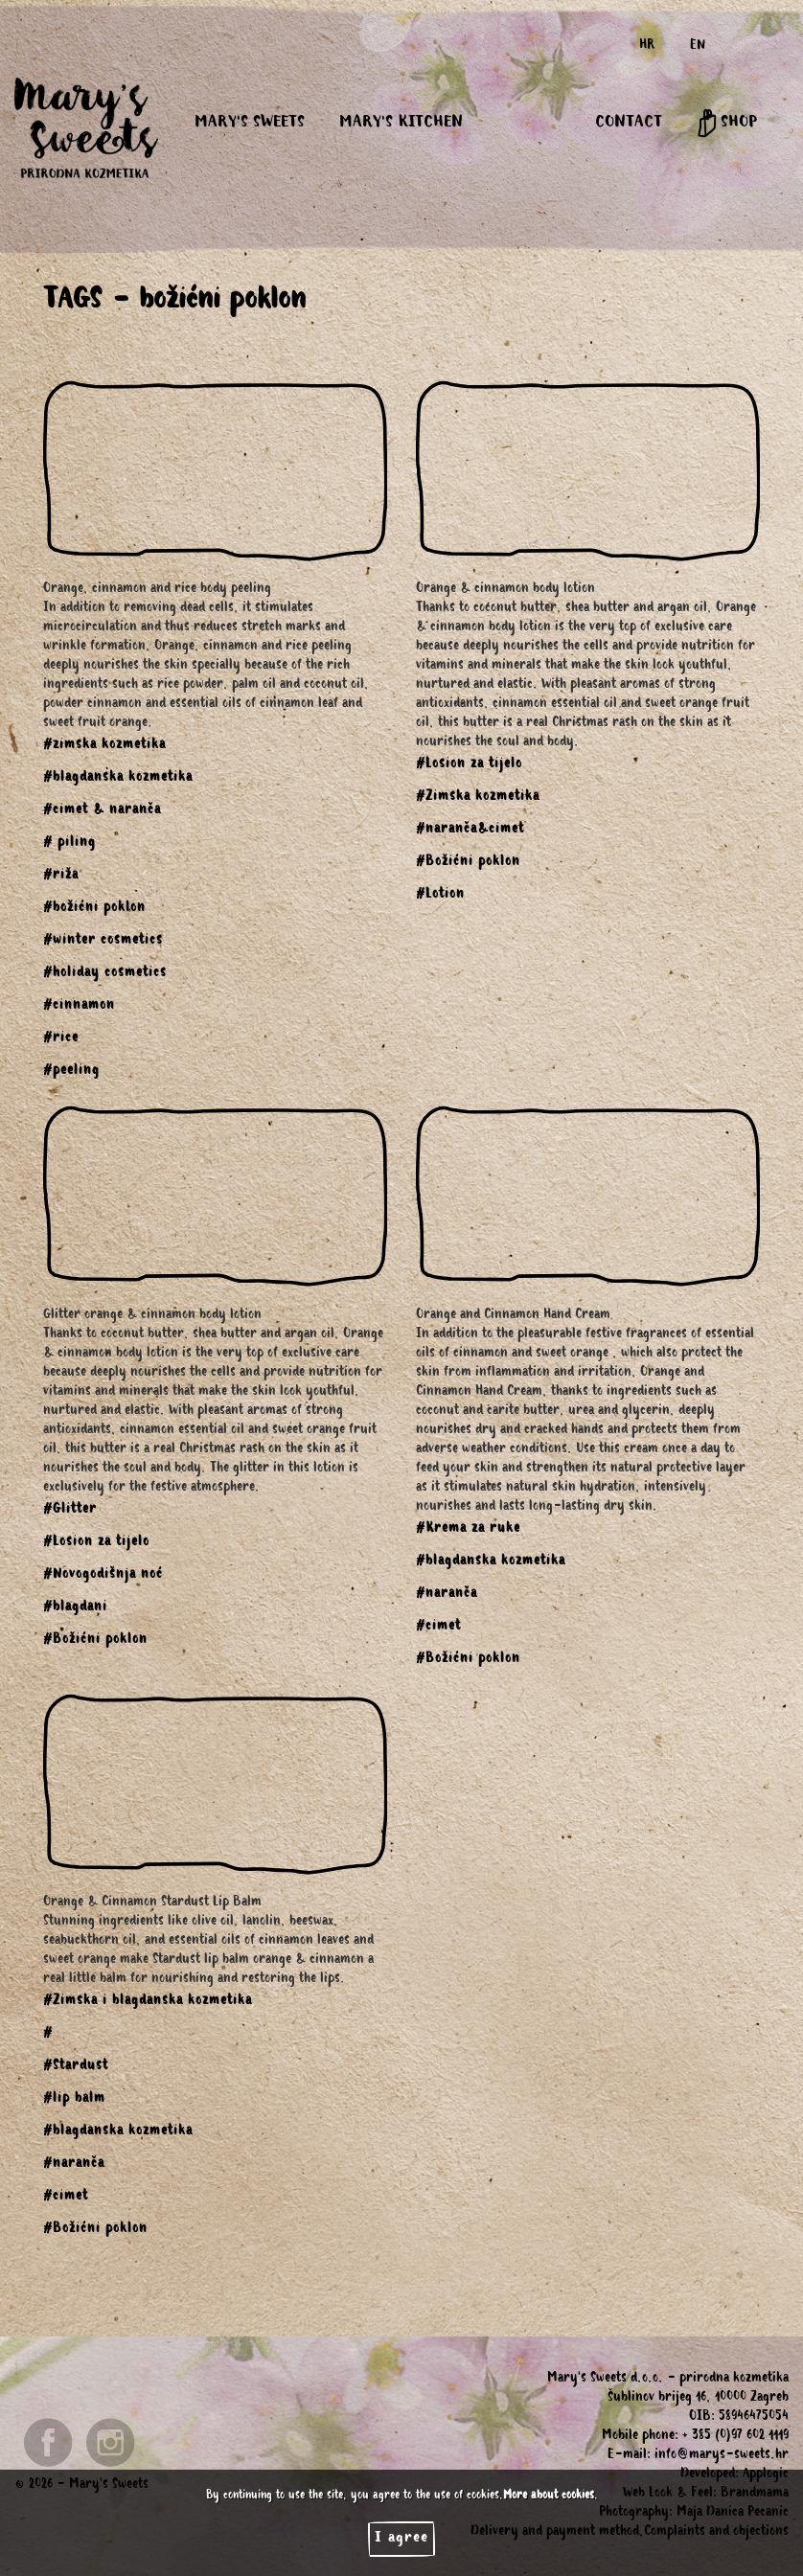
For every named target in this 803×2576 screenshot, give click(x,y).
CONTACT (628, 123)
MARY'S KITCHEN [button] (401, 123)
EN (697, 47)
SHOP (727, 123)
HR (647, 47)
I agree (401, 2538)
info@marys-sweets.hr (721, 2456)
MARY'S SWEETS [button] (250, 123)
